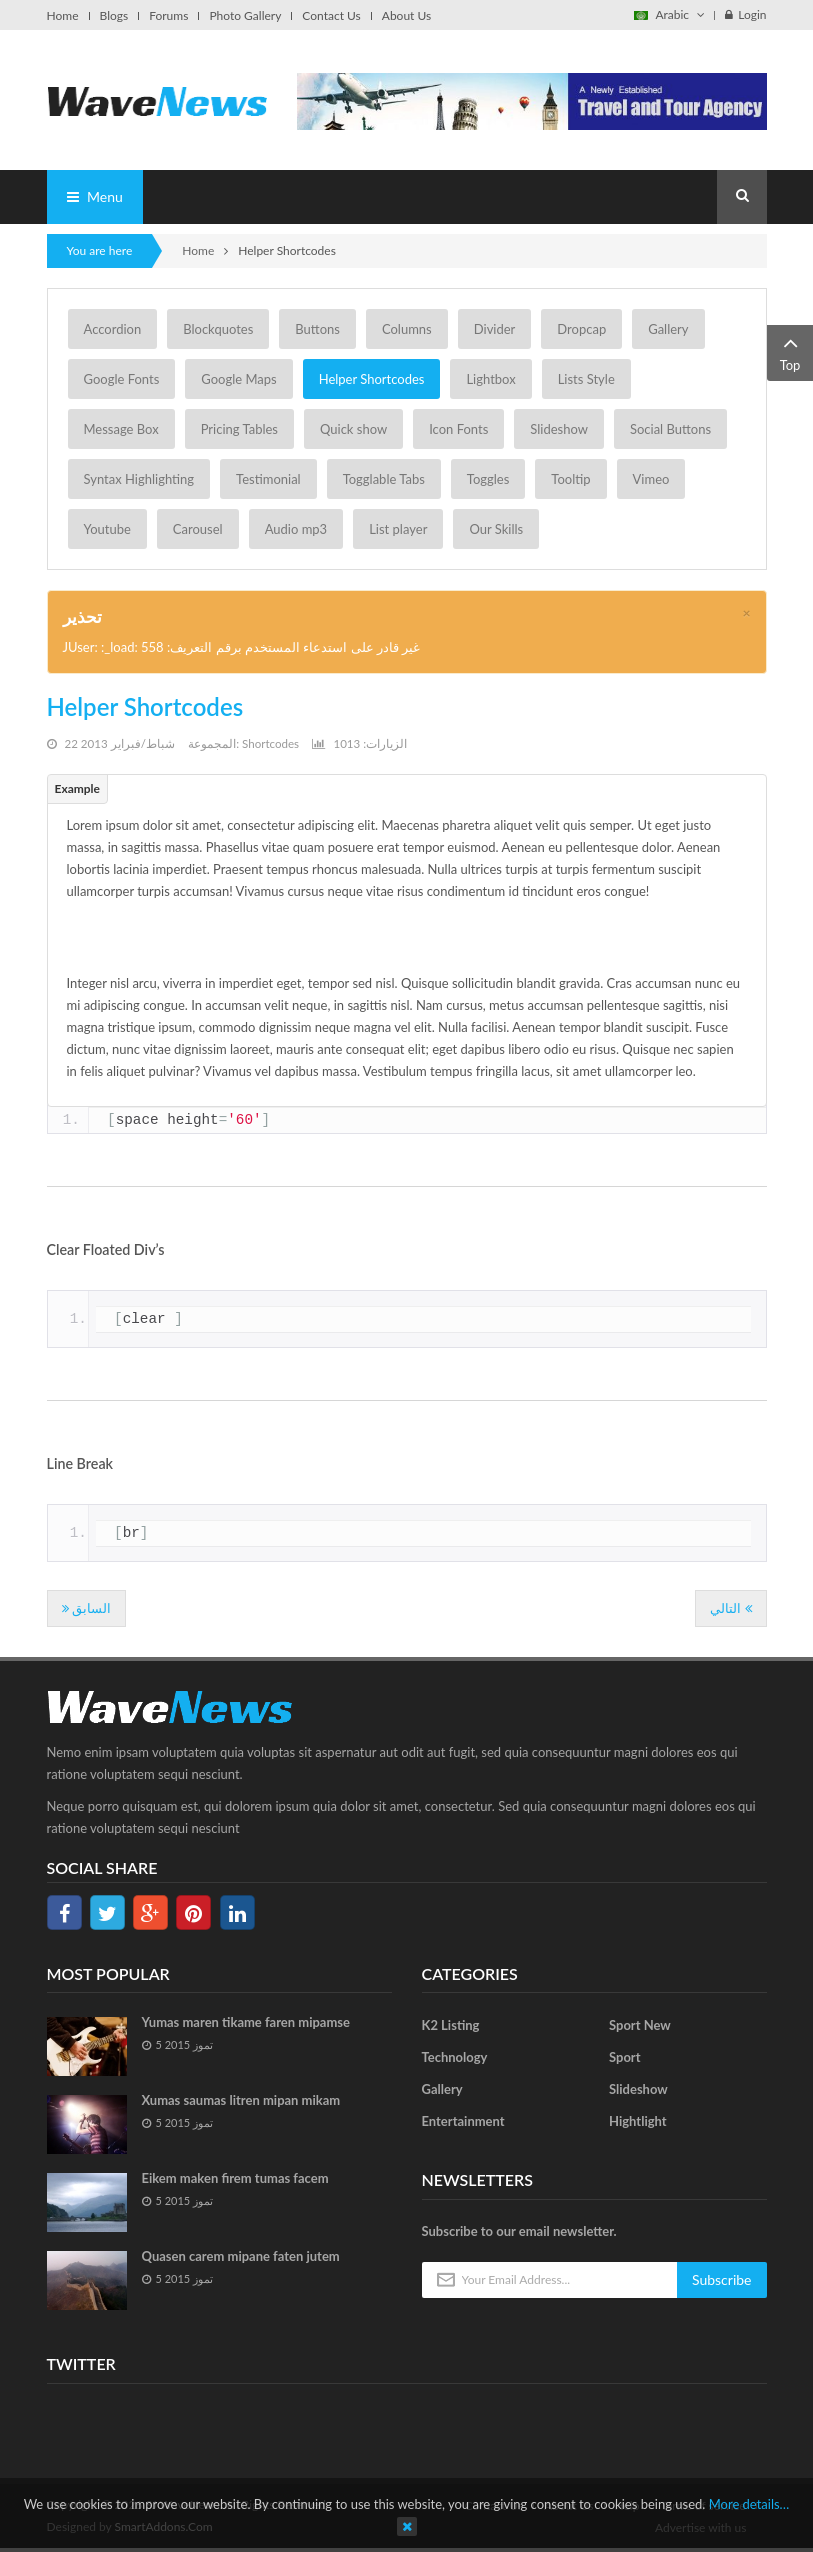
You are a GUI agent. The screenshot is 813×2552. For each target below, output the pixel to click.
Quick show (353, 429)
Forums (168, 16)
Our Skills (496, 529)
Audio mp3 (296, 529)
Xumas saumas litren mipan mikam (241, 2100)
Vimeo (651, 479)
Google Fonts (122, 379)
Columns (407, 329)
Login (745, 14)
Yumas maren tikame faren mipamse (246, 2022)
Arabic (669, 14)
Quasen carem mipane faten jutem (241, 2256)
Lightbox (490, 379)
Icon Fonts (458, 429)
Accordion (113, 329)
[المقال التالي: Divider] (730, 1608)
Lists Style (586, 379)
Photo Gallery (245, 16)
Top (790, 351)
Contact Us (331, 16)
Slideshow (559, 429)
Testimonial (268, 479)
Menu (95, 196)
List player (398, 529)
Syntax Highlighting (139, 479)
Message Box (121, 429)
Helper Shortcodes (372, 379)
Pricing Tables (239, 429)
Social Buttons (670, 429)
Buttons (317, 329)
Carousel (198, 529)
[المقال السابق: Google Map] (86, 1608)
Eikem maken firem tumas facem (235, 2178)
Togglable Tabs (384, 479)
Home (63, 16)
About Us (406, 16)
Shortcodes (270, 743)
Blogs (114, 16)
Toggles (488, 479)
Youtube (107, 529)
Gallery (668, 329)
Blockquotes (218, 329)
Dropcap (581, 329)
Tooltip (570, 479)
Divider (495, 329)
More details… (749, 2504)
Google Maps (238, 379)
